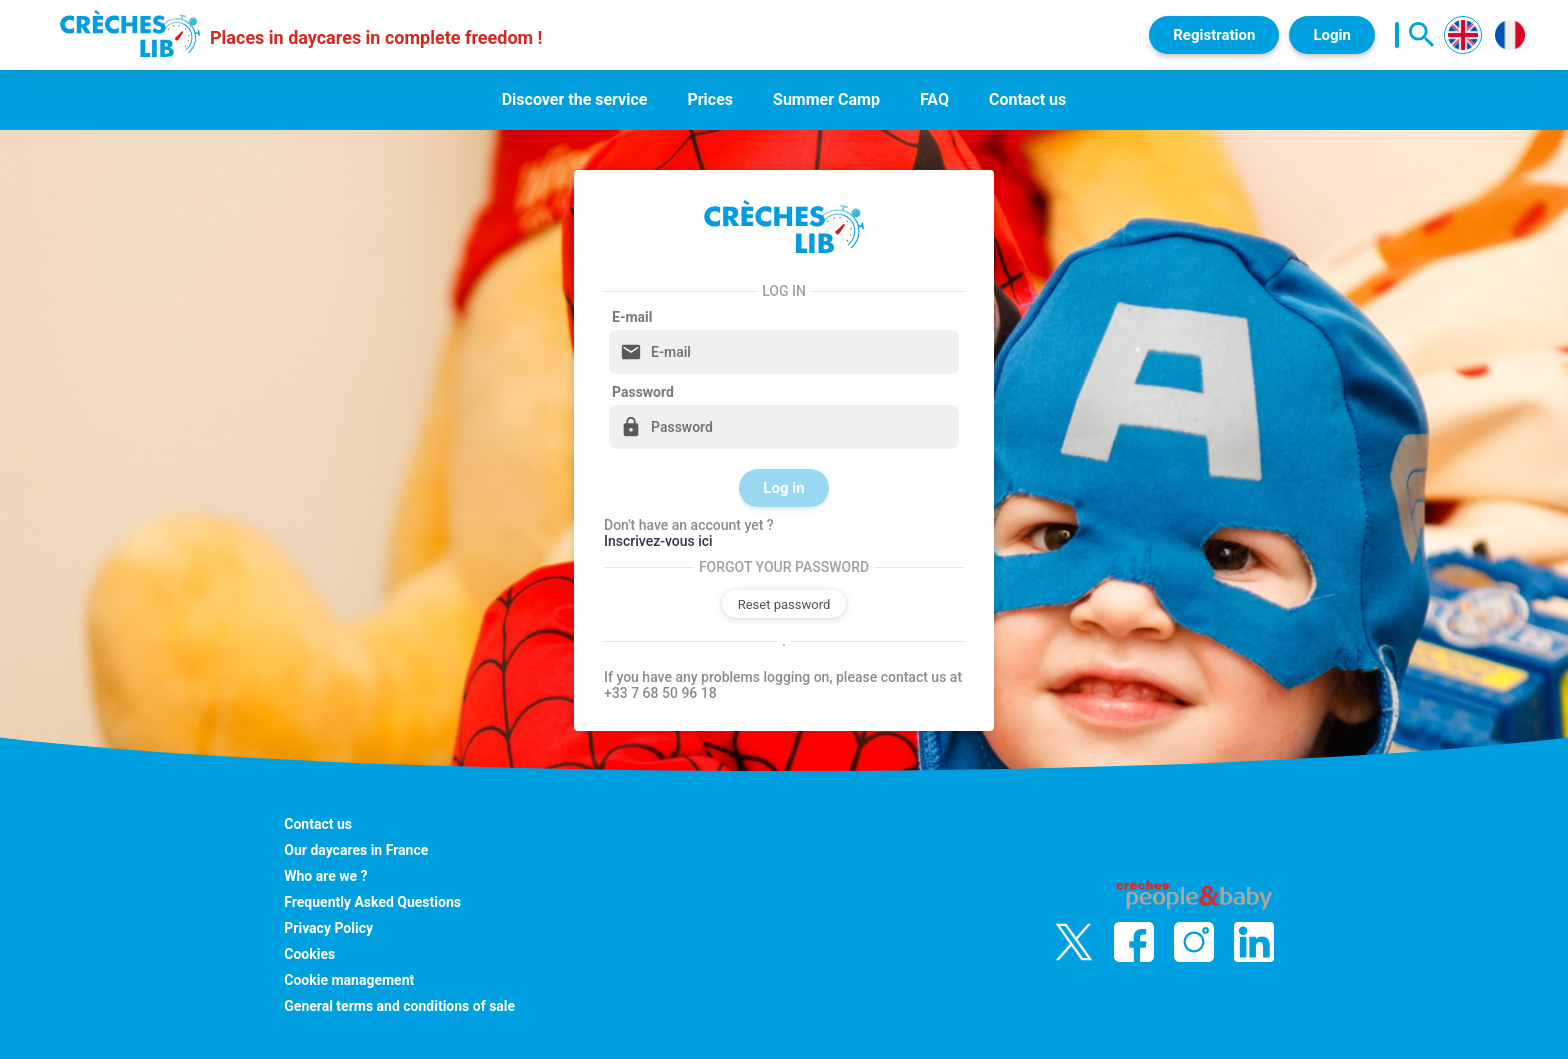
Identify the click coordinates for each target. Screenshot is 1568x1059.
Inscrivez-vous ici (658, 541)
